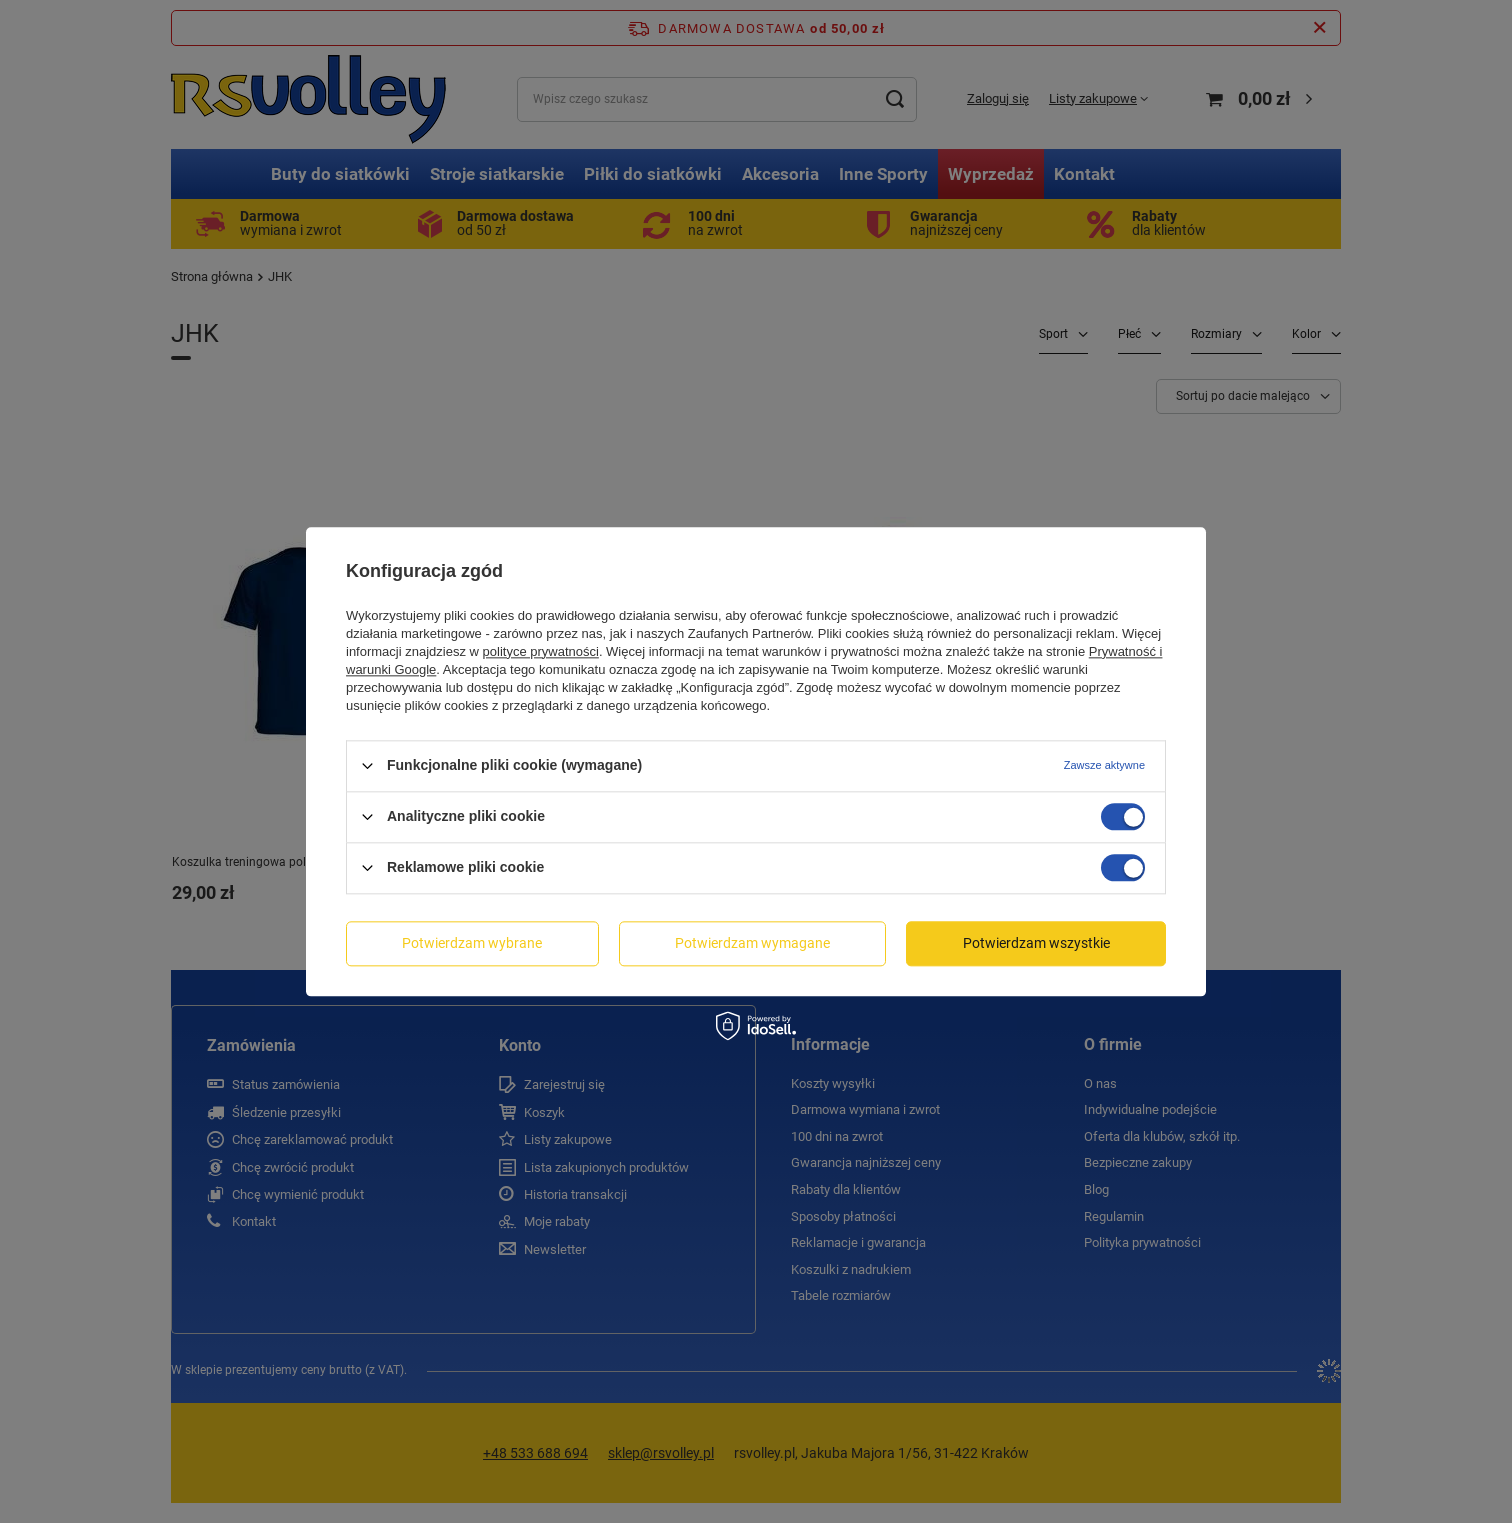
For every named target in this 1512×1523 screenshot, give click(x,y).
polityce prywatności (541, 651)
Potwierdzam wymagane (752, 943)
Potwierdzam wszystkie (1036, 943)
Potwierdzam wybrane (472, 943)
